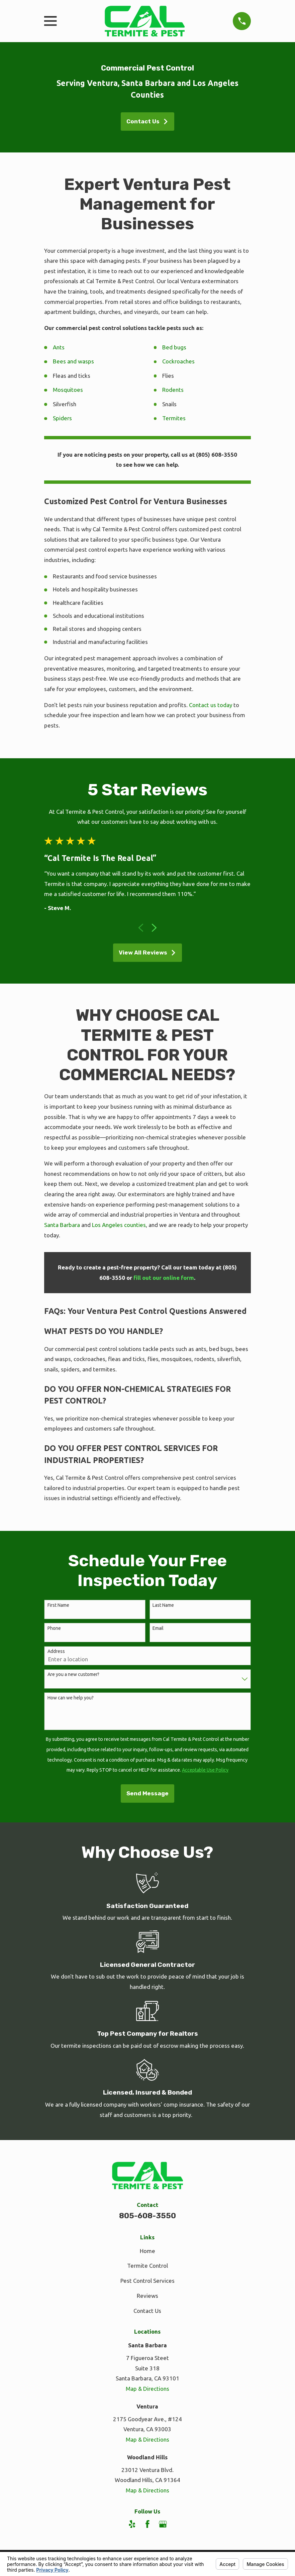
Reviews (147, 2295)
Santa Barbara (62, 1225)
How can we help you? (70, 1697)
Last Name (163, 1605)
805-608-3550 (147, 2215)
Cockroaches (178, 361)
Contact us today (210, 705)
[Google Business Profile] (163, 2524)
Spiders (62, 418)
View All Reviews (147, 952)
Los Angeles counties (119, 1225)
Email (158, 1628)
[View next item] (154, 928)
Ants (59, 347)
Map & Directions (147, 2388)
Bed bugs (174, 347)
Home (147, 2251)
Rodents (173, 389)
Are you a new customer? (73, 1674)
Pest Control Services (147, 2280)
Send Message (147, 1793)
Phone (54, 1628)
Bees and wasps (73, 361)
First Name (58, 1605)
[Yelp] (132, 2524)
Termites (174, 418)
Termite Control (147, 2265)
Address (56, 1651)
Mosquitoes (68, 389)
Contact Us (147, 121)
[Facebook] (147, 2524)
